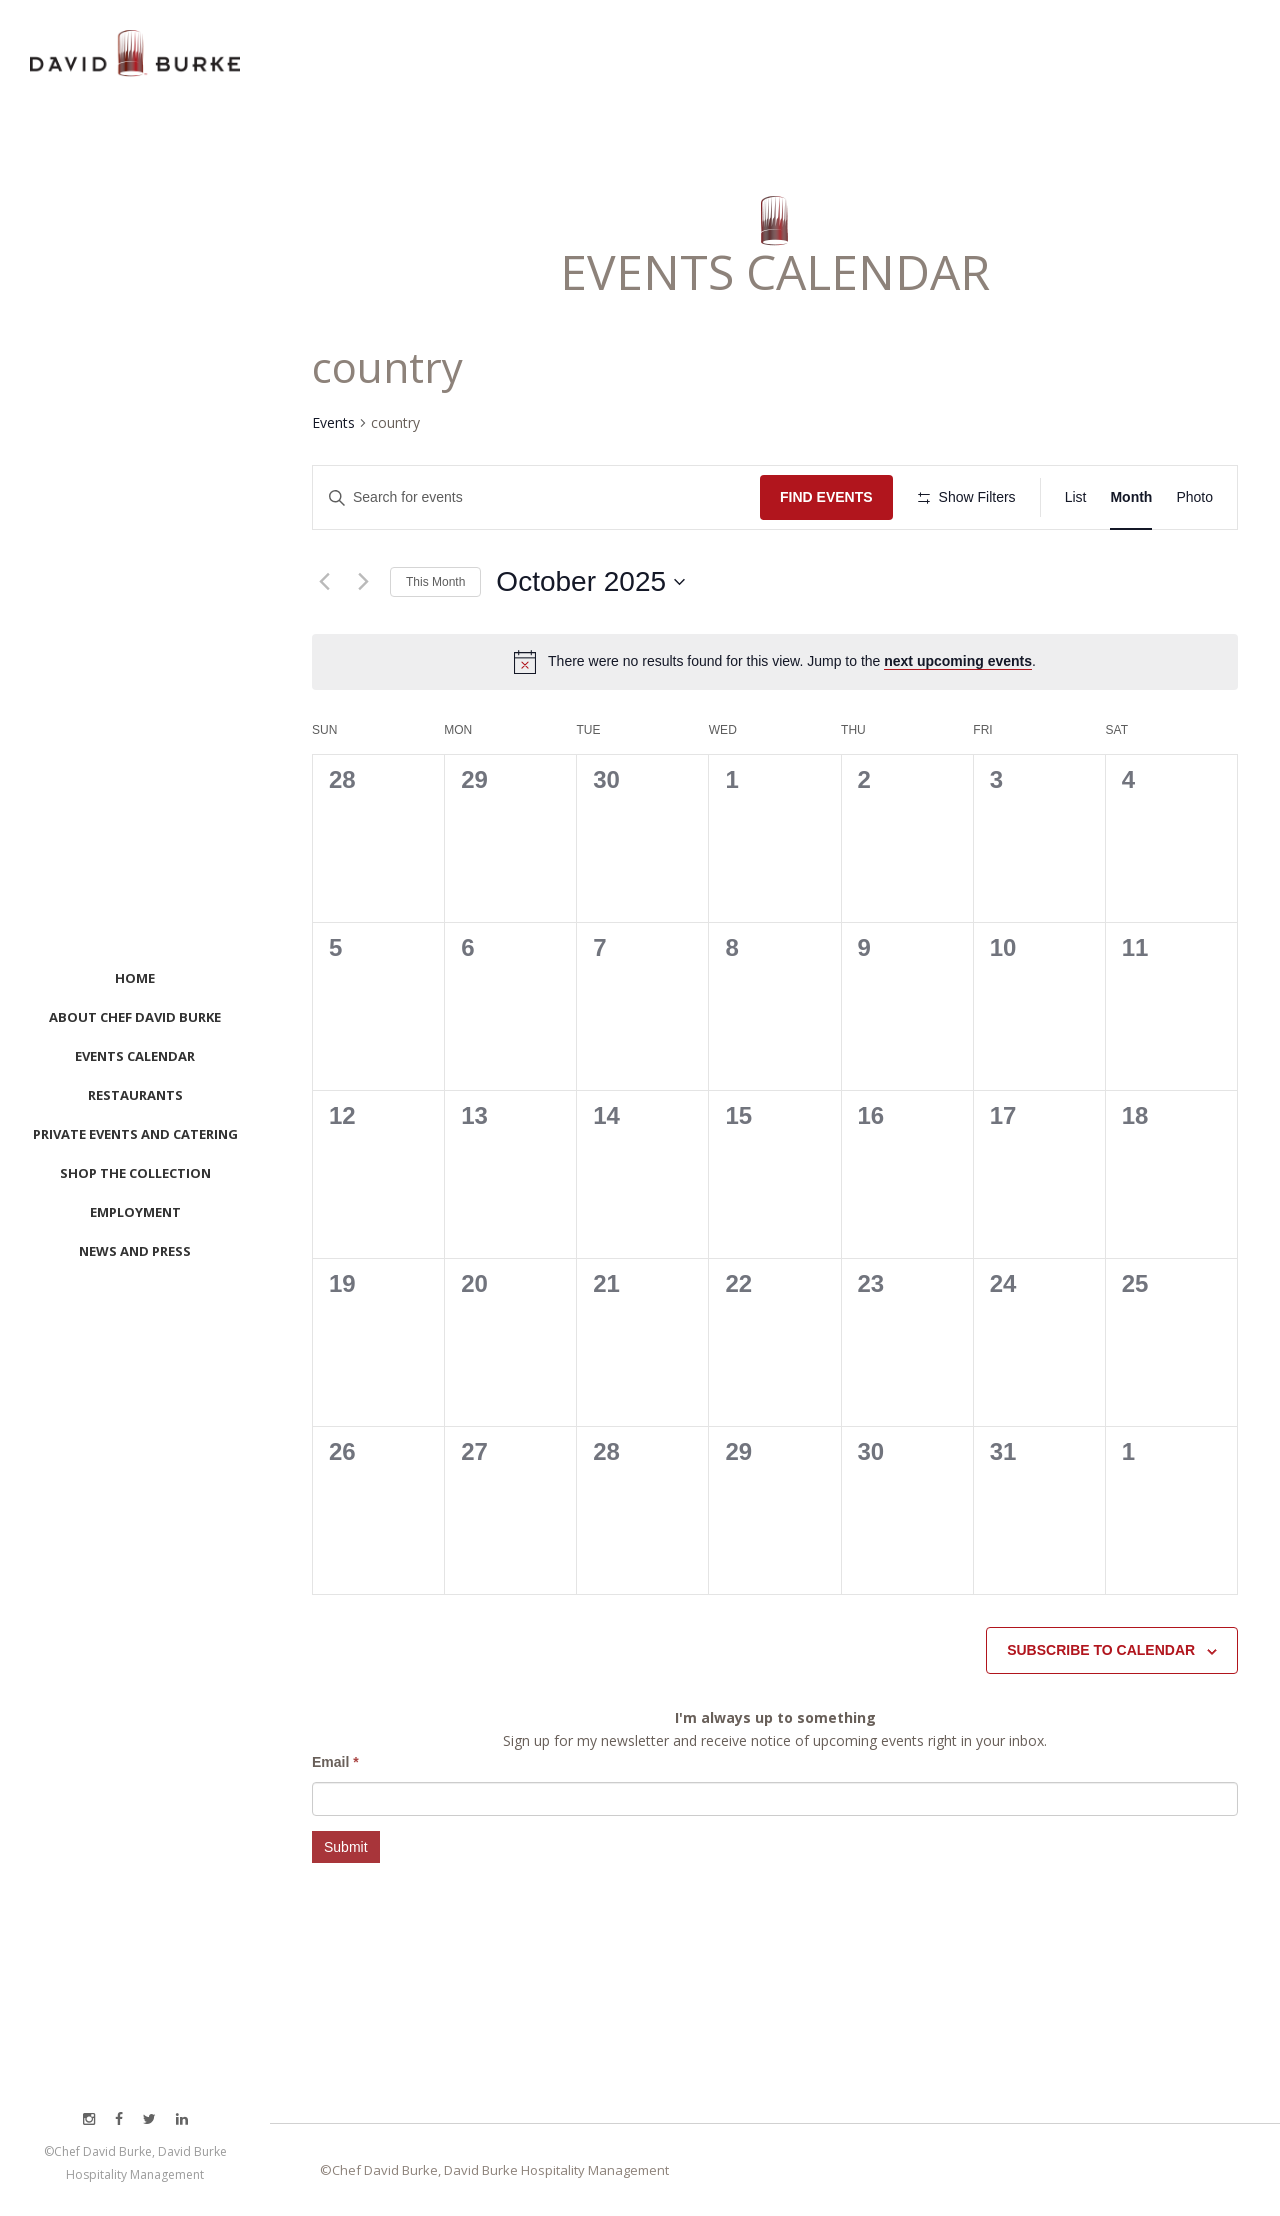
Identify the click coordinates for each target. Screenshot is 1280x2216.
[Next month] (363, 582)
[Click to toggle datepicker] (590, 582)
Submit (346, 1847)
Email (335, 1762)
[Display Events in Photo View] (1194, 497)
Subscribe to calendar (1101, 1650)
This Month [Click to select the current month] (435, 582)
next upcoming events (958, 661)
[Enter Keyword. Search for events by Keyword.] (536, 497)
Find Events (826, 497)
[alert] (792, 661)
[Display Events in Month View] (1131, 497)
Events (333, 422)
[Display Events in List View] (1076, 497)
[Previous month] (324, 582)
